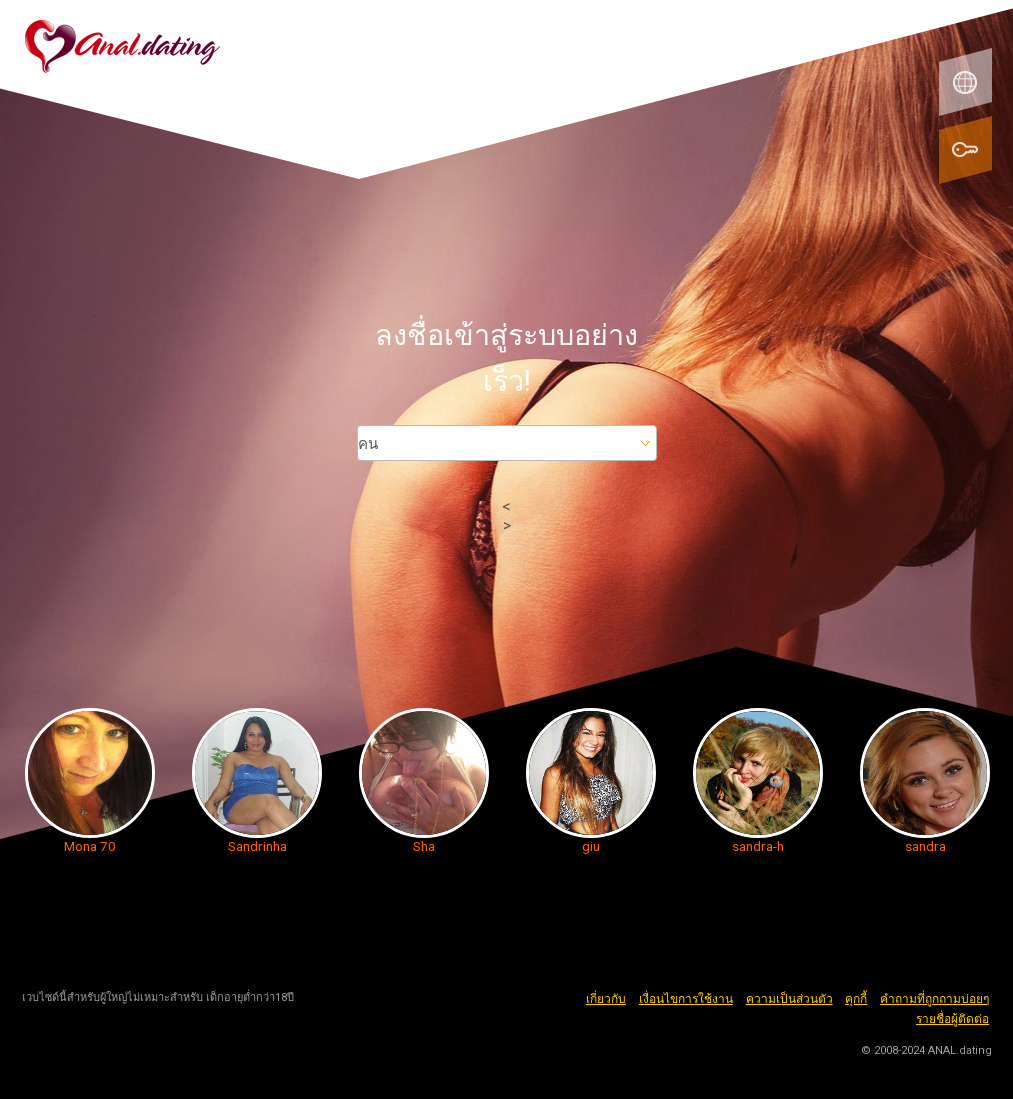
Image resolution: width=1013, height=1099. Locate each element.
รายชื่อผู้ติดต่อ (952, 1019)
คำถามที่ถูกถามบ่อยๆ (934, 999)
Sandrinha (257, 846)
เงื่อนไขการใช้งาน (686, 999)
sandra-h (758, 846)
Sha (424, 846)
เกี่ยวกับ (606, 999)
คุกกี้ (856, 999)
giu (591, 846)
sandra (925, 846)
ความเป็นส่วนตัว (789, 999)
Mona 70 (90, 846)
